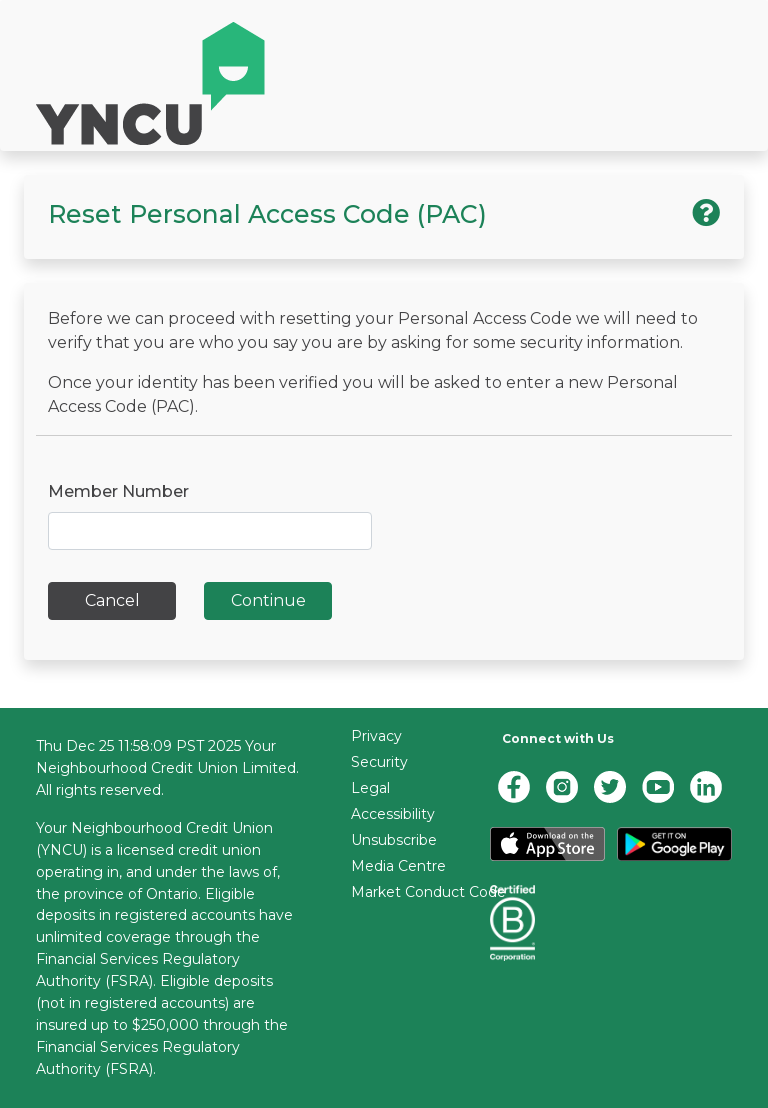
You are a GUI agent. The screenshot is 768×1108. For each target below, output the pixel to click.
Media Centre (398, 866)
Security (379, 762)
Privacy (376, 736)
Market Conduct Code (428, 892)
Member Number (118, 491)
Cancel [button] (112, 600)
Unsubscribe (394, 840)
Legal (370, 788)
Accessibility (393, 814)
